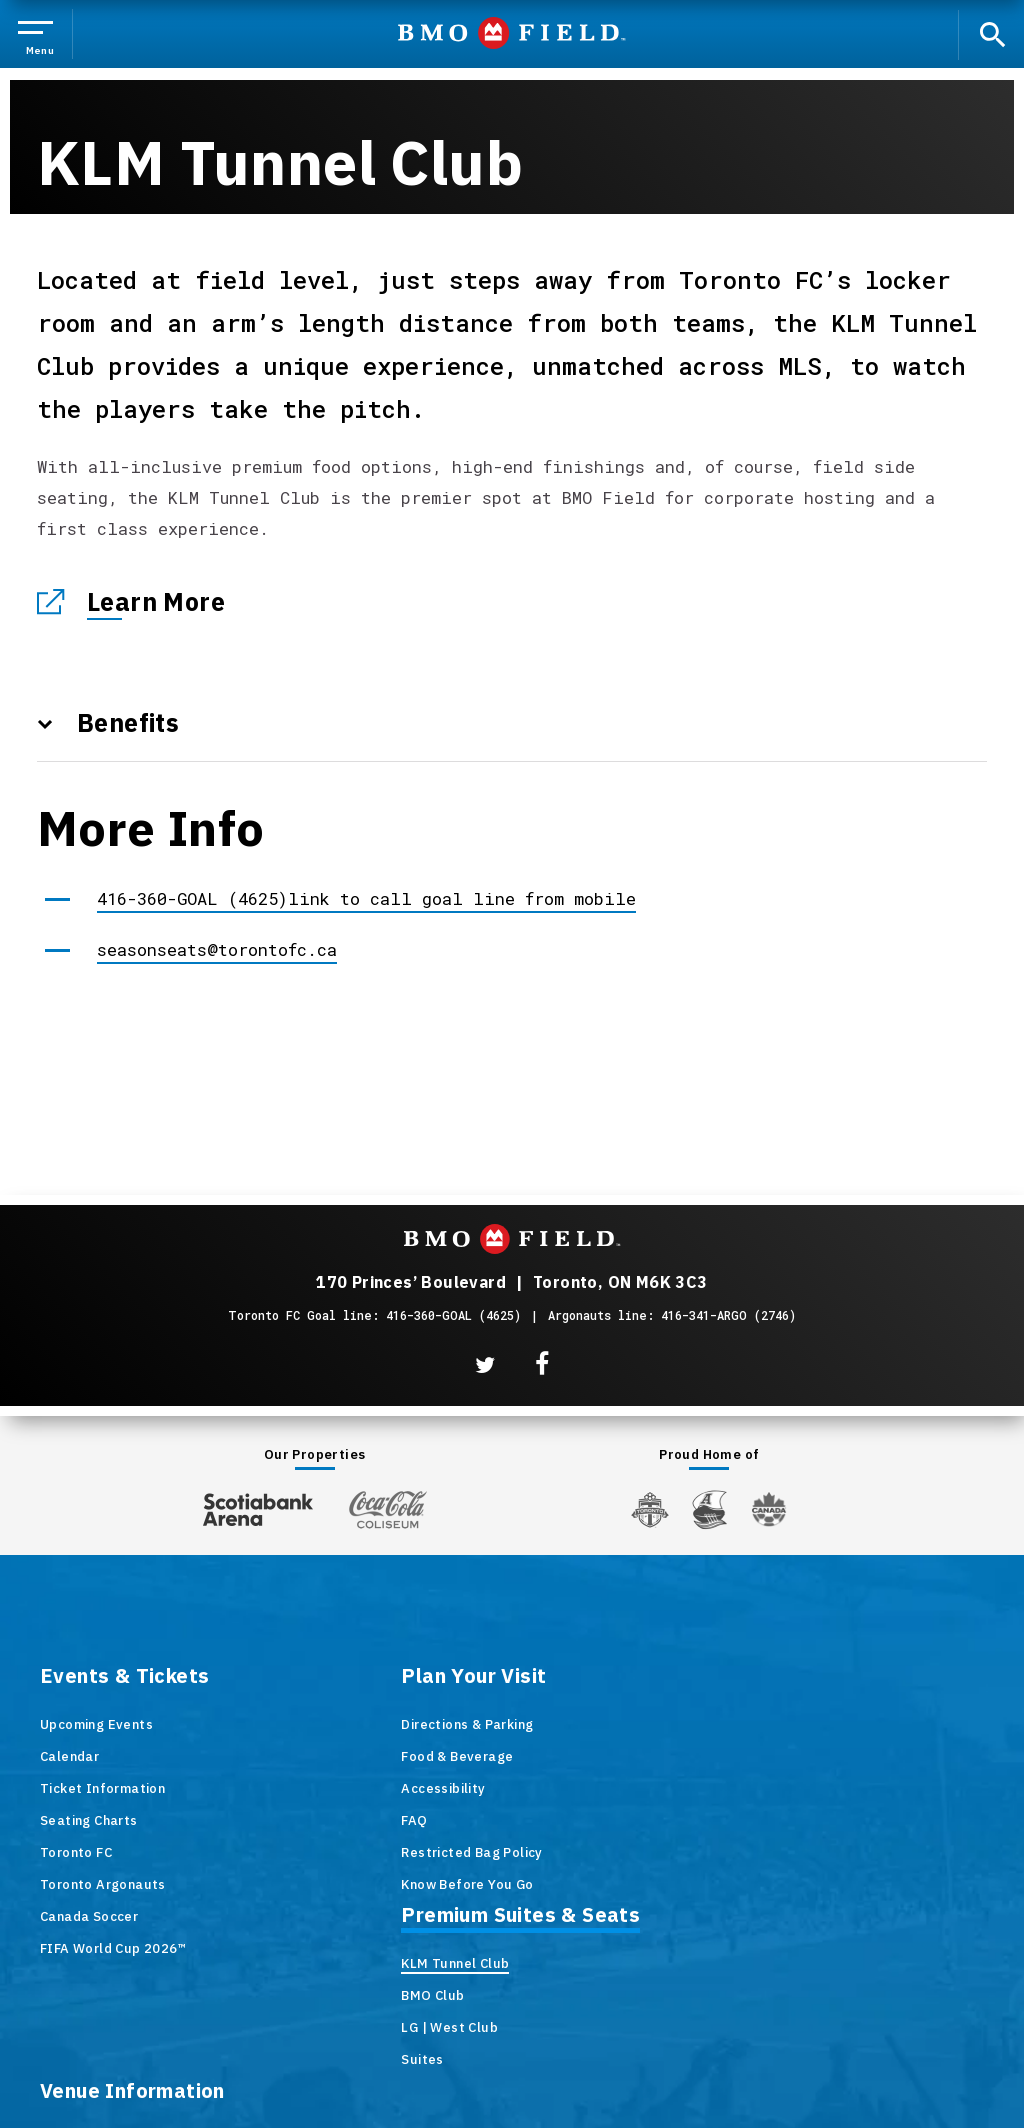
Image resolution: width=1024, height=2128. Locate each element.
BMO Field (512, 34)
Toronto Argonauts (103, 1884)
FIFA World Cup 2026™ (113, 1948)
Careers (789, 1820)
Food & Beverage (337, 1756)
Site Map (388, 2040)
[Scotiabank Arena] (258, 1505)
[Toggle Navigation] (41, 35)
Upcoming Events (96, 1724)
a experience (512, 2084)
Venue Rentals (810, 1788)
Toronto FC (76, 1852)
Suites (543, 1820)
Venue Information (855, 1677)
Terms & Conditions (507, 2040)
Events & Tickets (124, 1677)
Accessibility (323, 1788)
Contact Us (799, 1884)
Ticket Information (102, 1788)
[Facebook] (542, 1364)
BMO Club (553, 1756)
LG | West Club (570, 1788)
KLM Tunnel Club (576, 1724)
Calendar (69, 1756)
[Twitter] (485, 1365)
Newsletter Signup (824, 1852)
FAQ (294, 1820)
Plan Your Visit (353, 1677)
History (787, 1724)
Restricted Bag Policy (351, 1852)
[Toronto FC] (650, 1509)
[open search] (990, 34)
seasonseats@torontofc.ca (217, 949)
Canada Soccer (89, 1916)
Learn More (156, 601)
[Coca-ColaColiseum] (388, 1509)
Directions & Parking (347, 1724)
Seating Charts (89, 1820)
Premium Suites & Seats (641, 1677)
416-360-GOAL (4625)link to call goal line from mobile (366, 898)
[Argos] (710, 1508)
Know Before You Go (347, 1884)
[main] (512, 562)
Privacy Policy (646, 2040)
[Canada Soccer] (769, 1509)
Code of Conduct (818, 1916)
